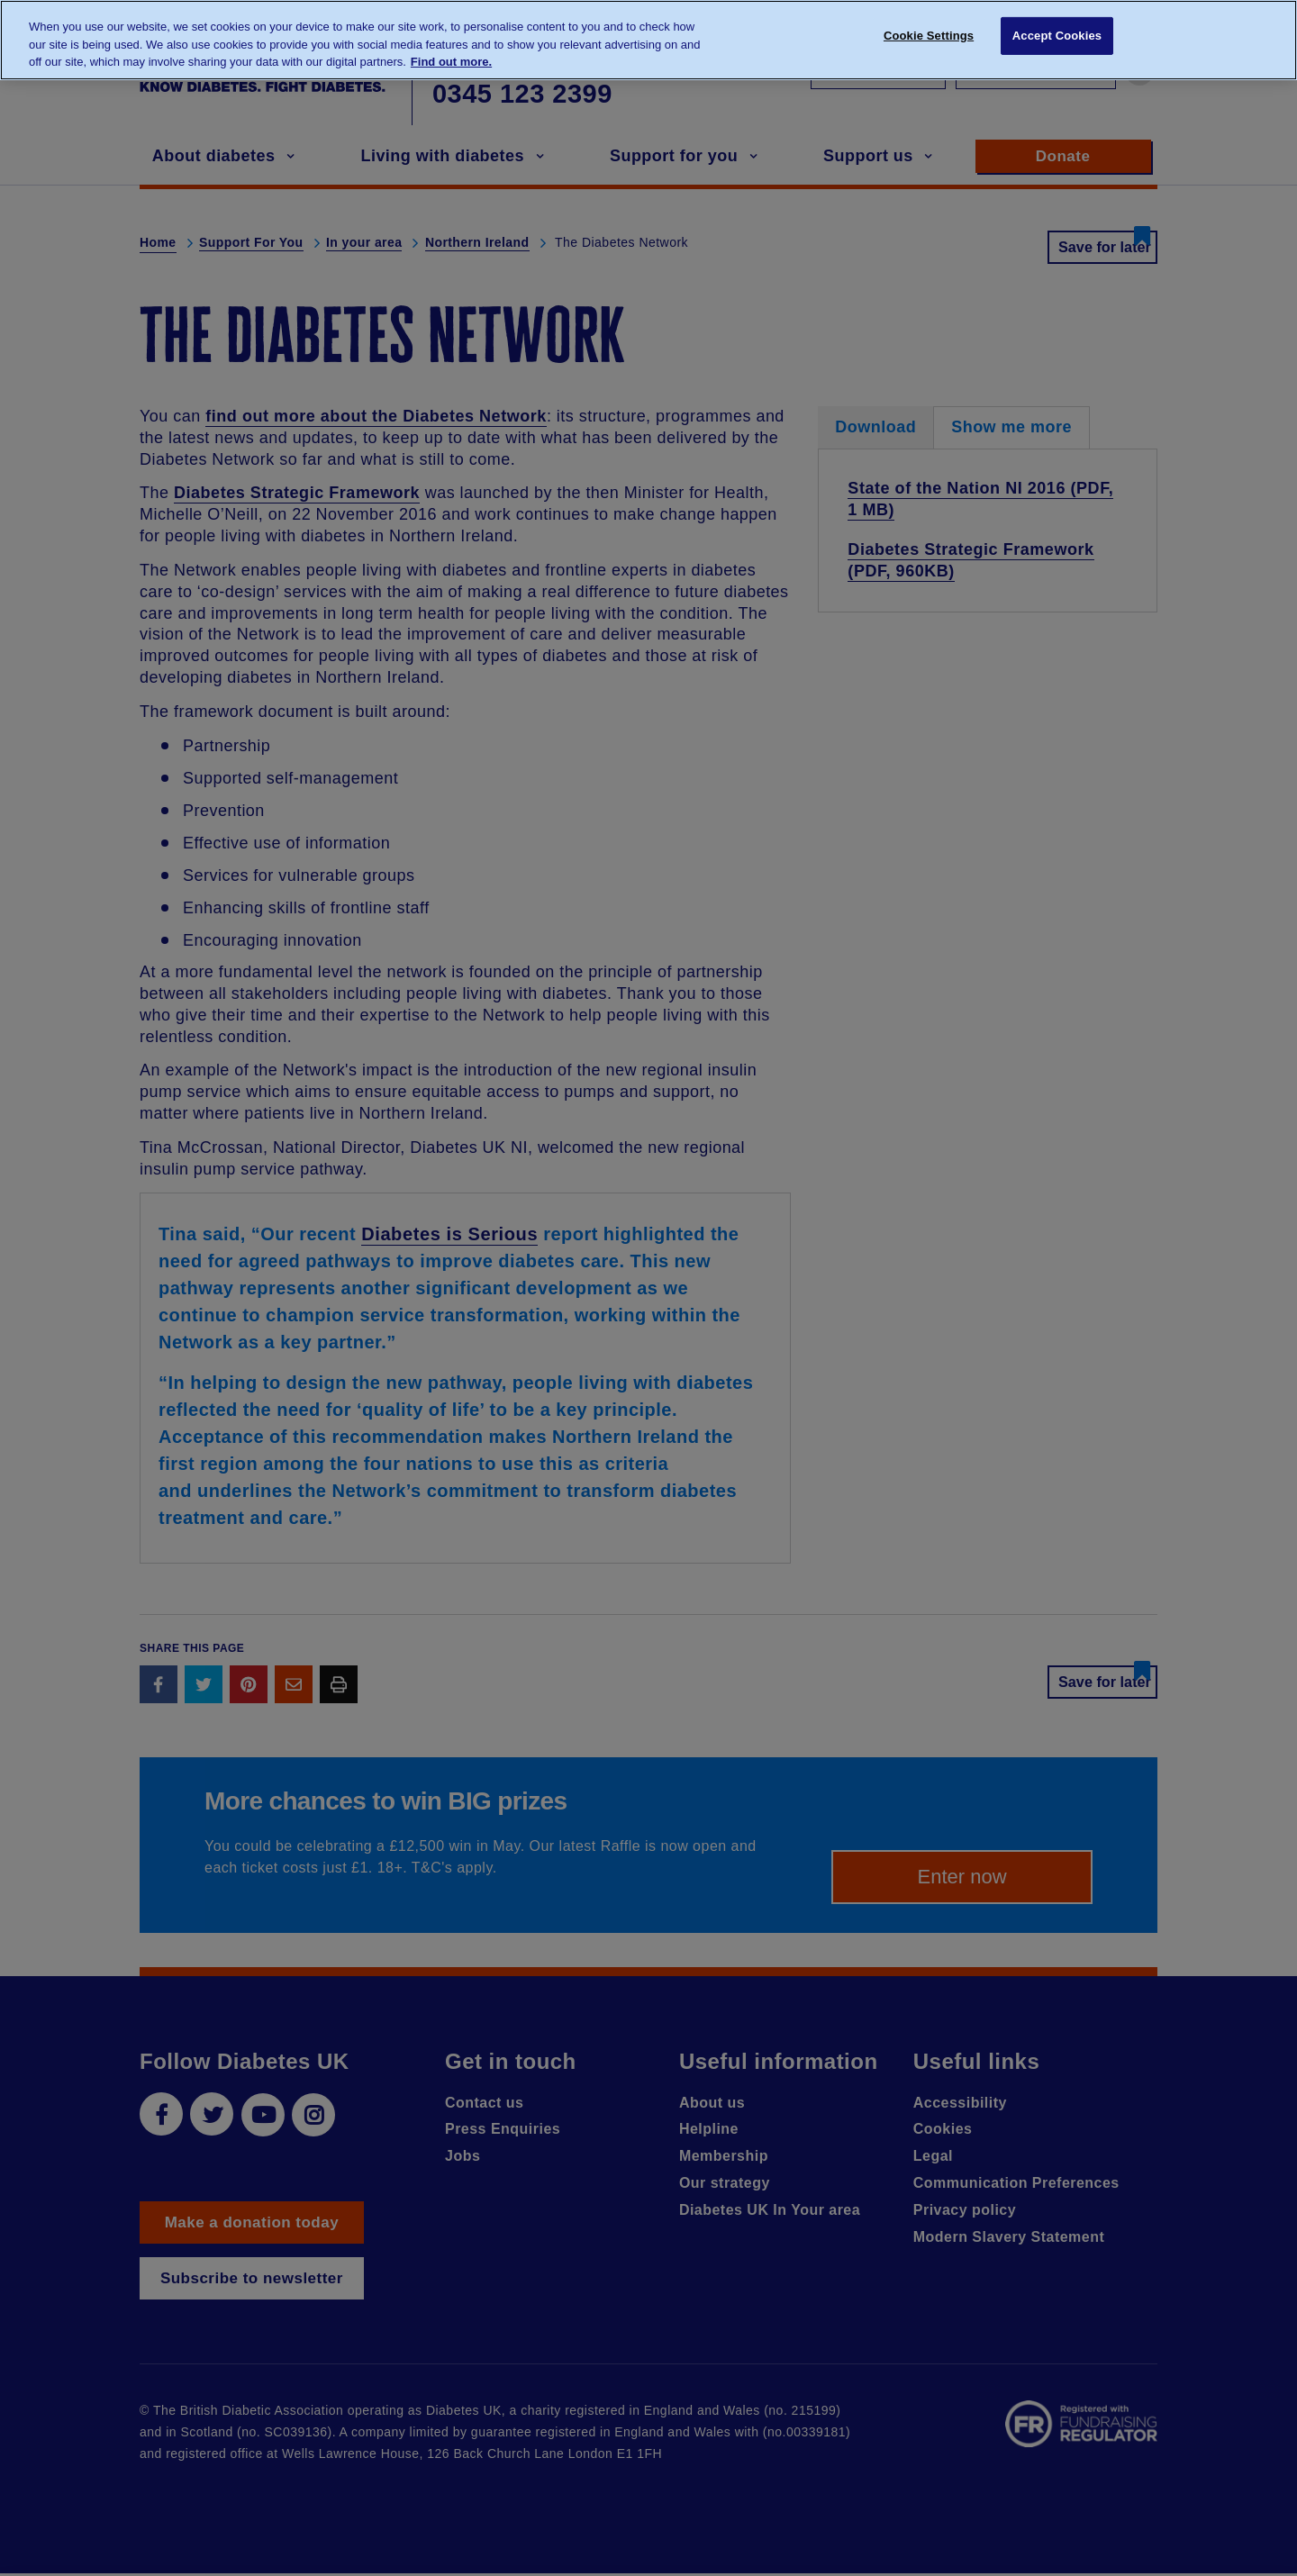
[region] (648, 40)
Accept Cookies (1057, 38)
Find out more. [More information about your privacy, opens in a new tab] (451, 61)
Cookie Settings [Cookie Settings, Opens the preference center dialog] (929, 38)
